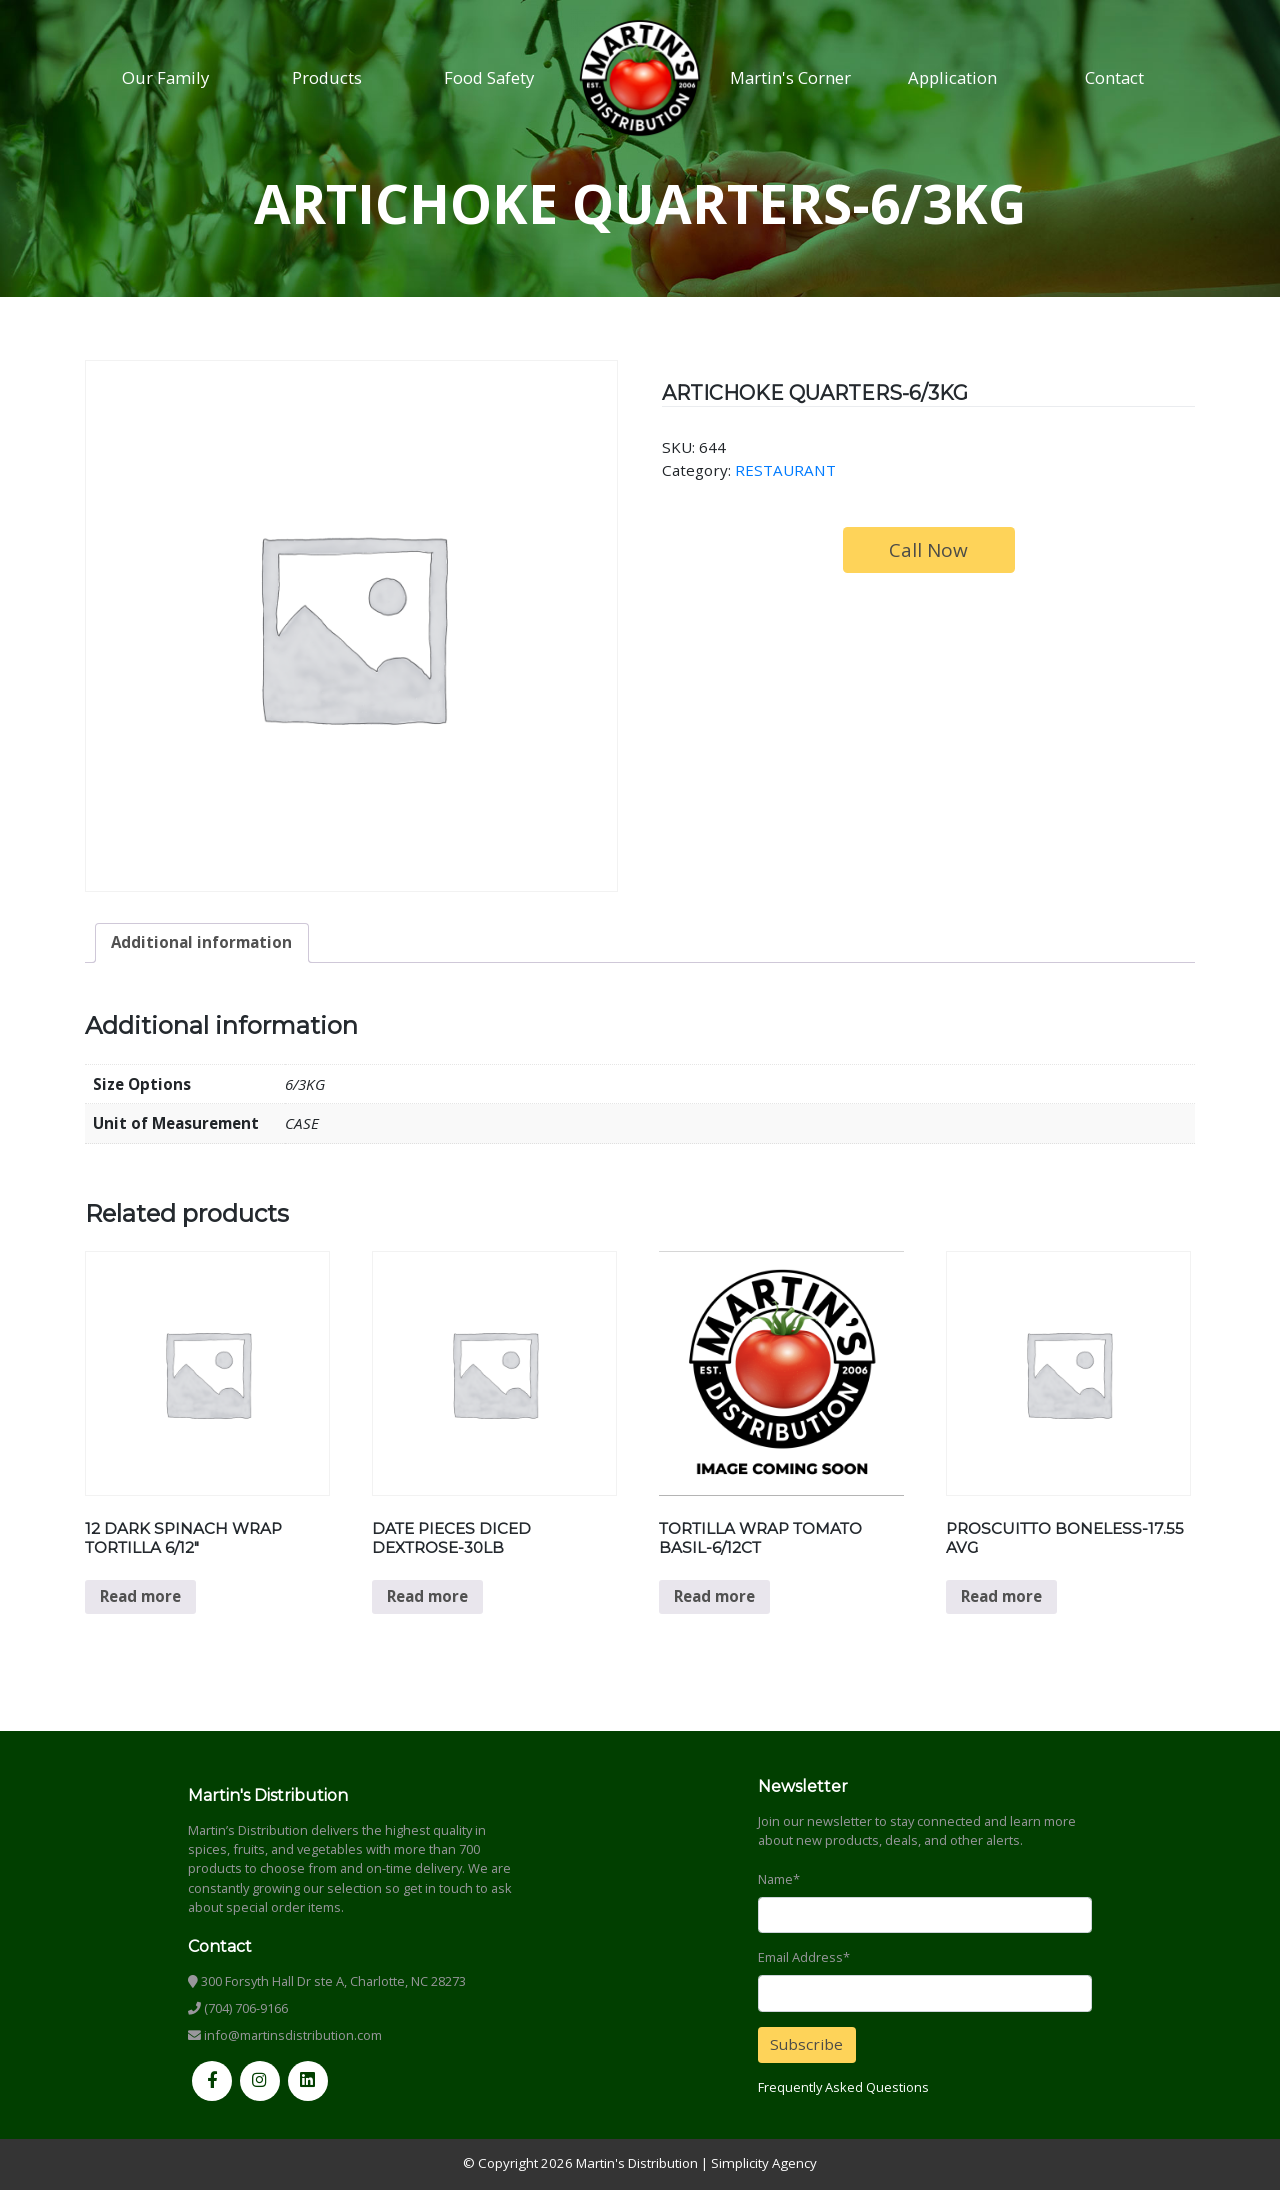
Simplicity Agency (764, 2163)
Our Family (165, 77)
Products (327, 77)
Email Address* (804, 1957)
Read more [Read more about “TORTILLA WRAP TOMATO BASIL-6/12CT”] (714, 1596)
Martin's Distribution (637, 2163)
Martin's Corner (790, 77)
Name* (779, 1879)
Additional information (201, 942)
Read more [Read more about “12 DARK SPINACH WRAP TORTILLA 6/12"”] (140, 1596)
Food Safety (489, 77)
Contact (1114, 77)
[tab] (201, 943)
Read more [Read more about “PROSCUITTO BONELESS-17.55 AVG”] (1001, 1596)
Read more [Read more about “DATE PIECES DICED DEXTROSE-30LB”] (427, 1596)
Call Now (928, 550)
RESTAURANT (785, 470)
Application (952, 77)
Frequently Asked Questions (843, 2087)
